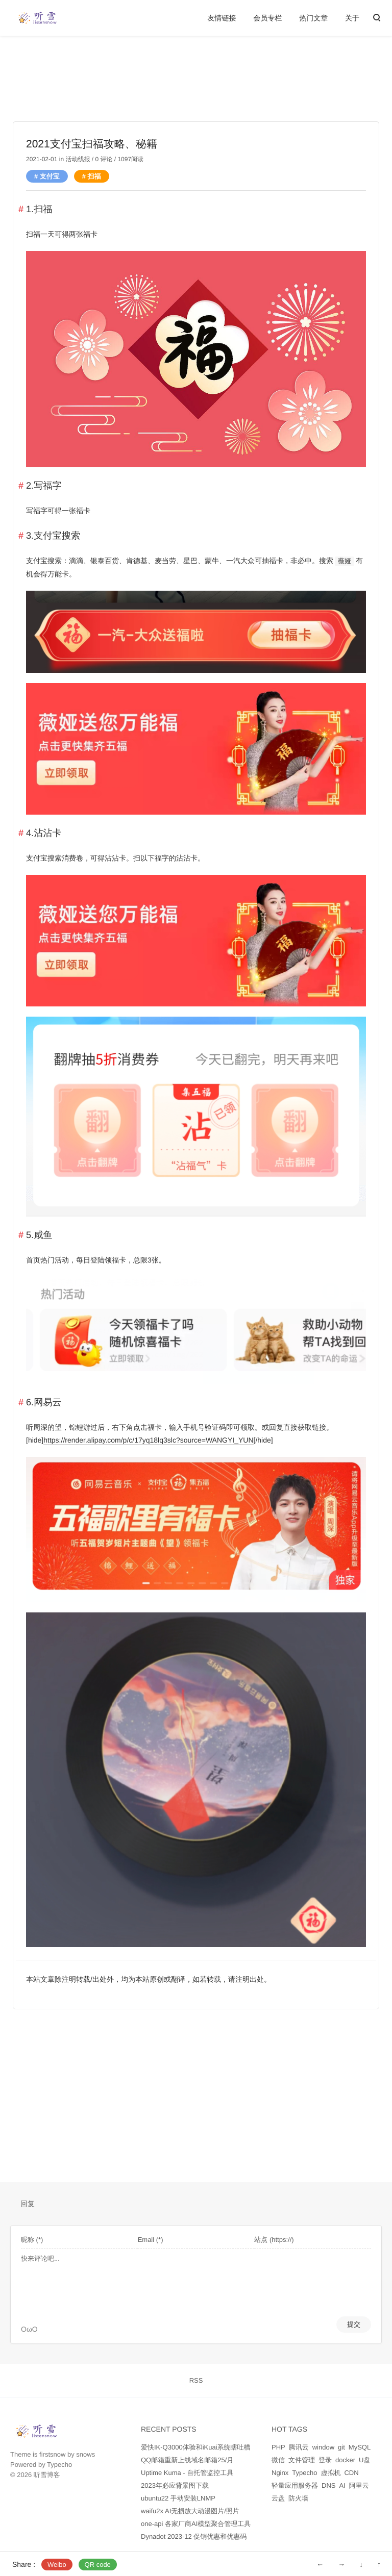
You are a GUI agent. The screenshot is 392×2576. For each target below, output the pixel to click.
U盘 (364, 2460)
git (341, 2447)
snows (85, 2454)
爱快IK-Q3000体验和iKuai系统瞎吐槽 (196, 2447)
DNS (328, 2485)
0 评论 (102, 159)
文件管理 (301, 2460)
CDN (351, 2473)
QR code (98, 2564)
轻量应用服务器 (295, 2485)
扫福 (94, 176)
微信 (278, 2460)
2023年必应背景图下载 (175, 2485)
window (323, 2447)
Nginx (280, 2473)
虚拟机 (330, 2473)
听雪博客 (47, 2475)
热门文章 (313, 18)
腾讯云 (299, 2447)
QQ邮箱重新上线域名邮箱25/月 (187, 2460)
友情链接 (221, 18)
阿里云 (359, 2485)
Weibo (56, 2564)
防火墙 (298, 2498)
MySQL (360, 2447)
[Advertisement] (196, 91)
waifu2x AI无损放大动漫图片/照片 (190, 2511)
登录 (325, 2460)
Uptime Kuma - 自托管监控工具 (187, 2473)
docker (345, 2460)
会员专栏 (267, 18)
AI (342, 2485)
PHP (278, 2447)
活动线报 (77, 159)
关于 (352, 18)
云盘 (278, 2498)
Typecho (59, 2464)
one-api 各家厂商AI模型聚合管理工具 (196, 2524)
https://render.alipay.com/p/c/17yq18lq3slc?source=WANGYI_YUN (148, 1440)
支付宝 (50, 176)
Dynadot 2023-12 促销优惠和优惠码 (194, 2536)
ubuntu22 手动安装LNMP (178, 2498)
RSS (196, 2380)
